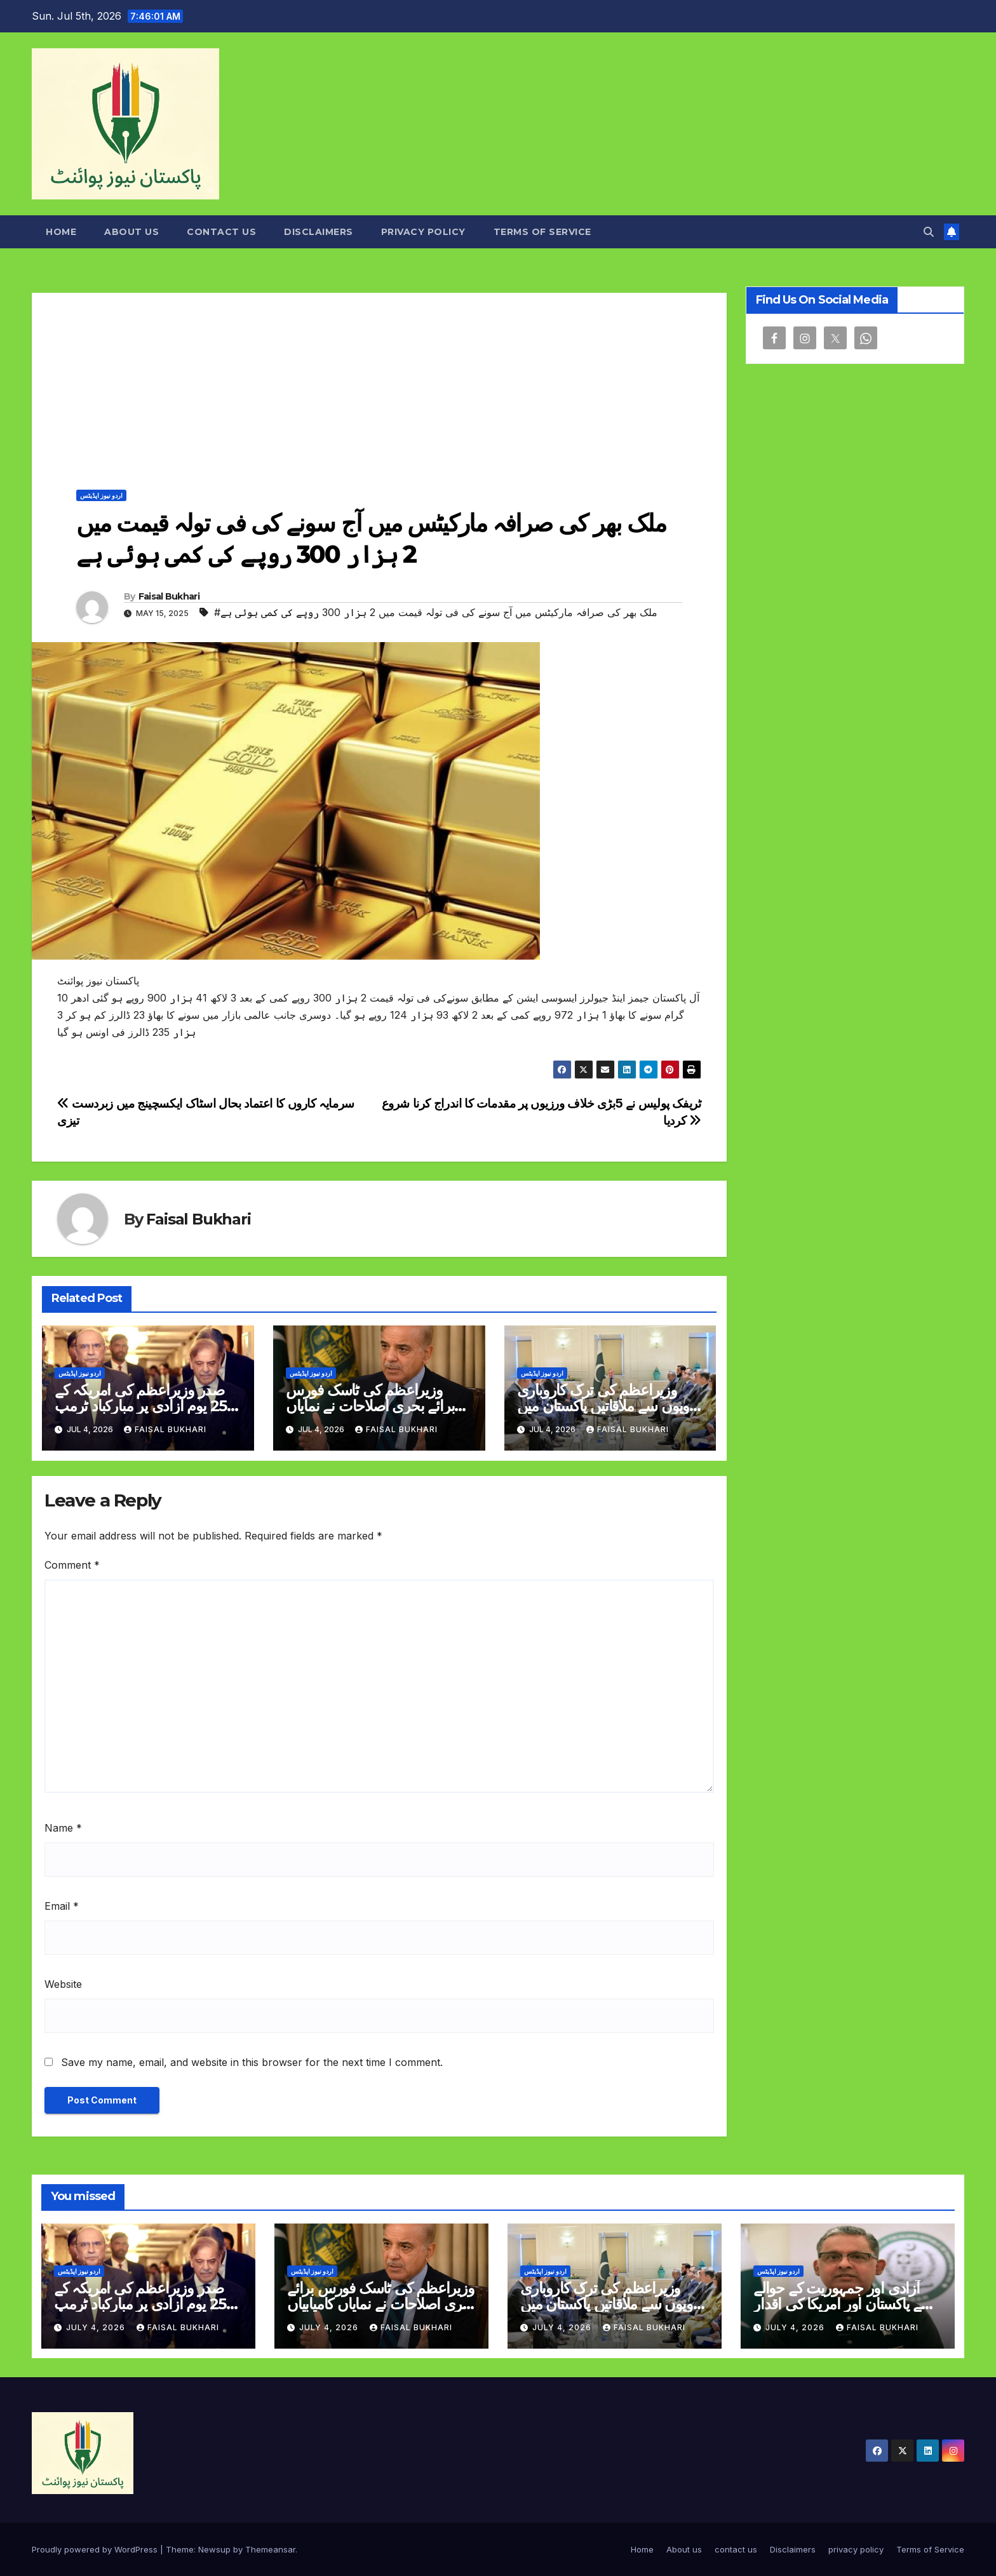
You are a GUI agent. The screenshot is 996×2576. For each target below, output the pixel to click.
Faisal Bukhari (168, 596)
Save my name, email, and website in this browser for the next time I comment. (252, 2062)
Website (63, 1984)
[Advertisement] (379, 382)
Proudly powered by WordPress (96, 2549)
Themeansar (270, 2549)
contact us (221, 232)
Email (61, 1906)
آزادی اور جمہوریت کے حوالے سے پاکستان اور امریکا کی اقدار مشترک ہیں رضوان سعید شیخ (843, 2304)
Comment (72, 1565)
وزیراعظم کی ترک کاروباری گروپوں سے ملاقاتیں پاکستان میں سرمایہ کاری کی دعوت (610, 1406)
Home (61, 232)
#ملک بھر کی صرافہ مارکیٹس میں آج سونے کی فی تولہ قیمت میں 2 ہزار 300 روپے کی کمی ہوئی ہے (435, 612)
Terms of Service (542, 232)
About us (131, 232)
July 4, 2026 (97, 2327)
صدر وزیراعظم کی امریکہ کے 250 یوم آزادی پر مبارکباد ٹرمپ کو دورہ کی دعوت (145, 1406)
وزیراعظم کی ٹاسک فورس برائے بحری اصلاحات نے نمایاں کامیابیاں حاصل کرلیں (370, 1406)
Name (63, 1827)
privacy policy (423, 232)
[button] (929, 231)
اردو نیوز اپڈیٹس (101, 495)
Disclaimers (318, 232)
